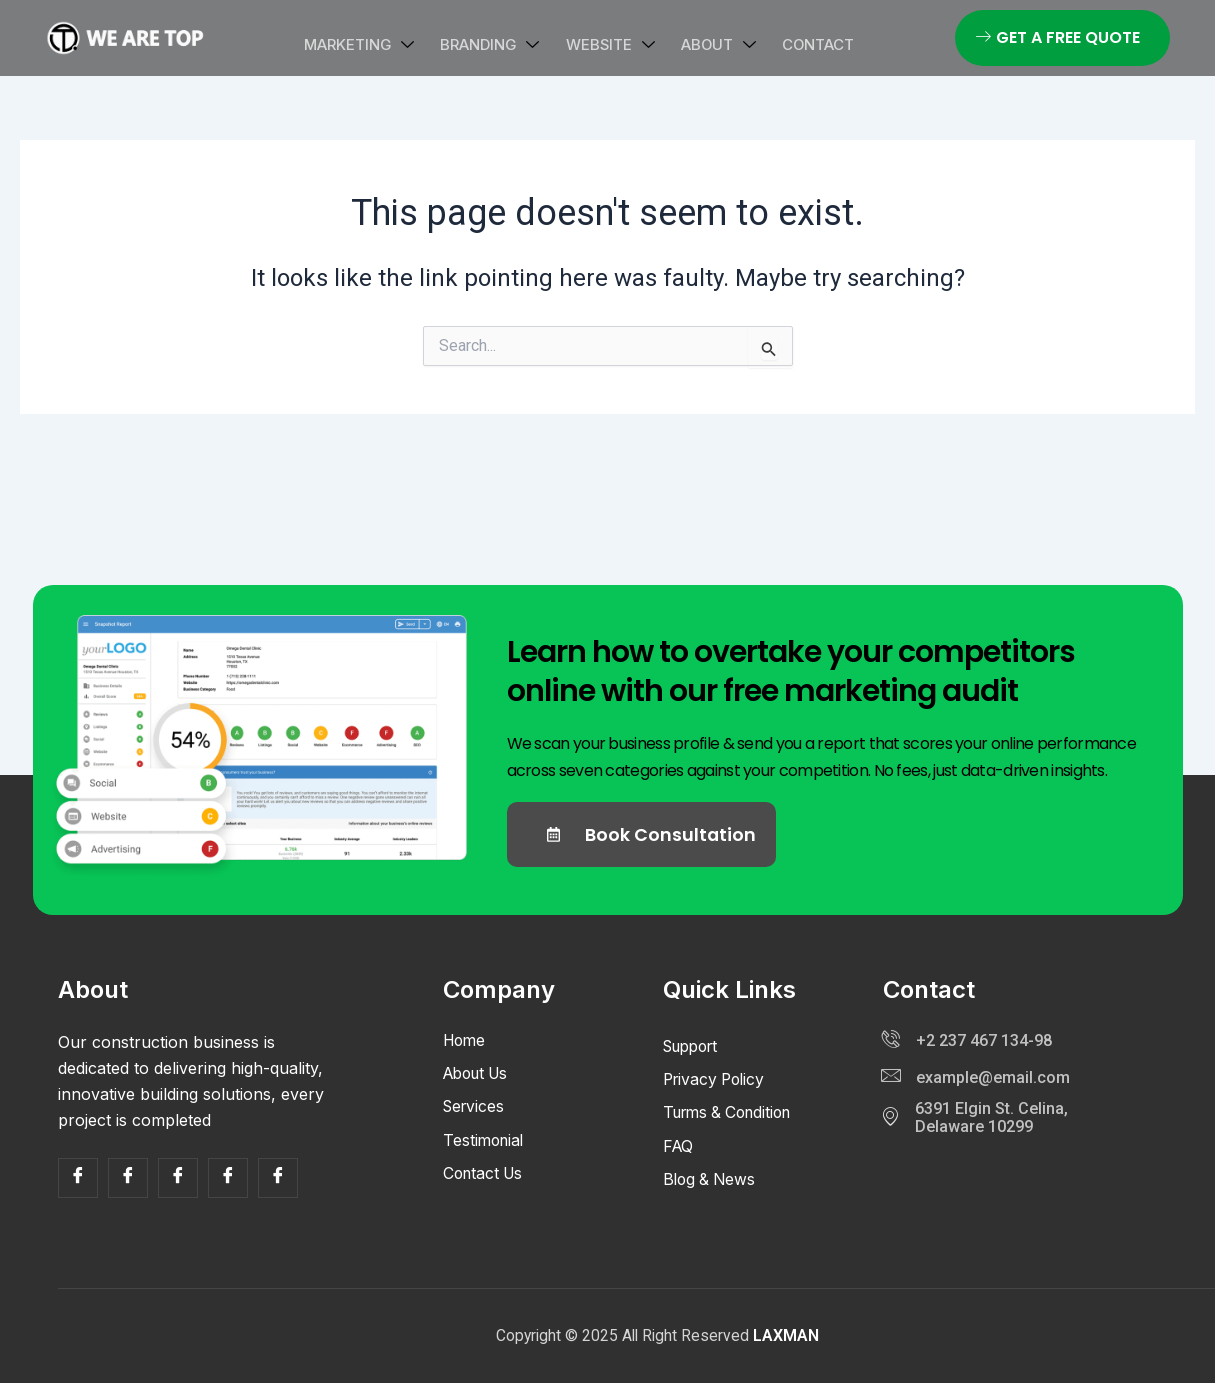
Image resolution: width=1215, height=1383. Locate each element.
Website (610, 44)
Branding (499, 44)
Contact (799, 44)
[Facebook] (78, 1178)
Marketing (377, 44)
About (709, 44)
